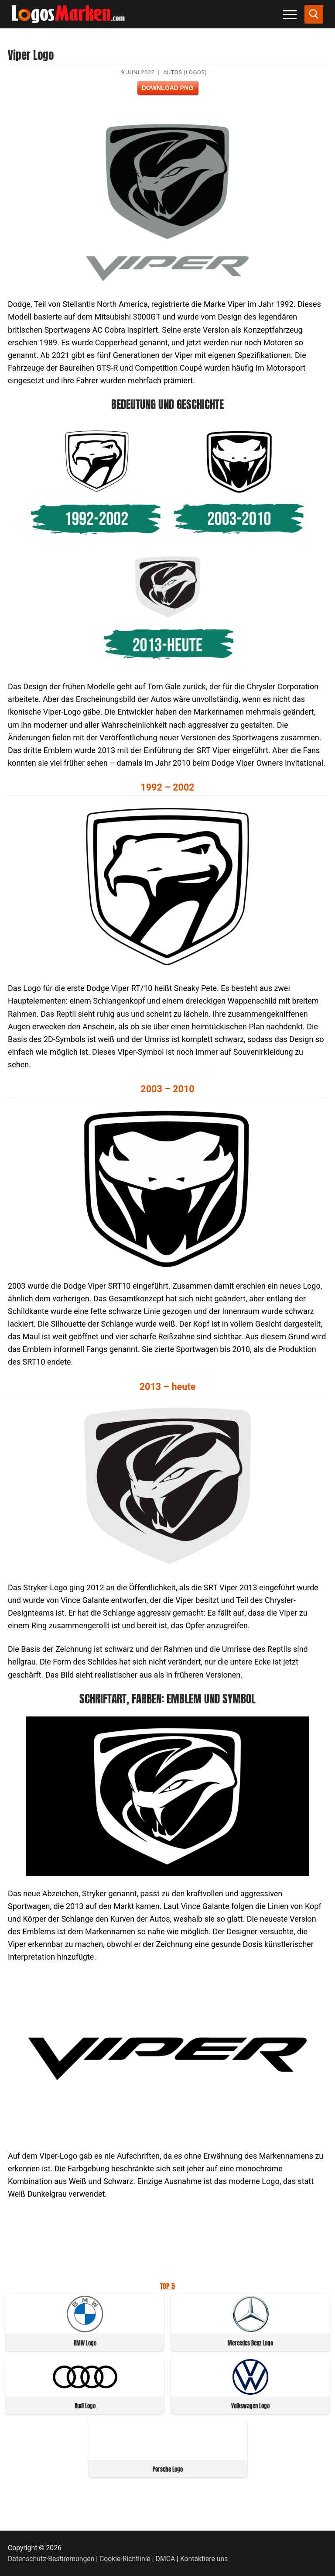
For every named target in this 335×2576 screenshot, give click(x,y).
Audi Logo (85, 2406)
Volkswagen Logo (250, 2406)
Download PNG (167, 87)
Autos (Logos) (185, 72)
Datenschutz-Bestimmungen (51, 2559)
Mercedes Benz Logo (250, 2343)
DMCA (165, 2559)
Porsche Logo (168, 2469)
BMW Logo (85, 2343)
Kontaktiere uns (204, 2559)
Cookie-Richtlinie (124, 2559)
